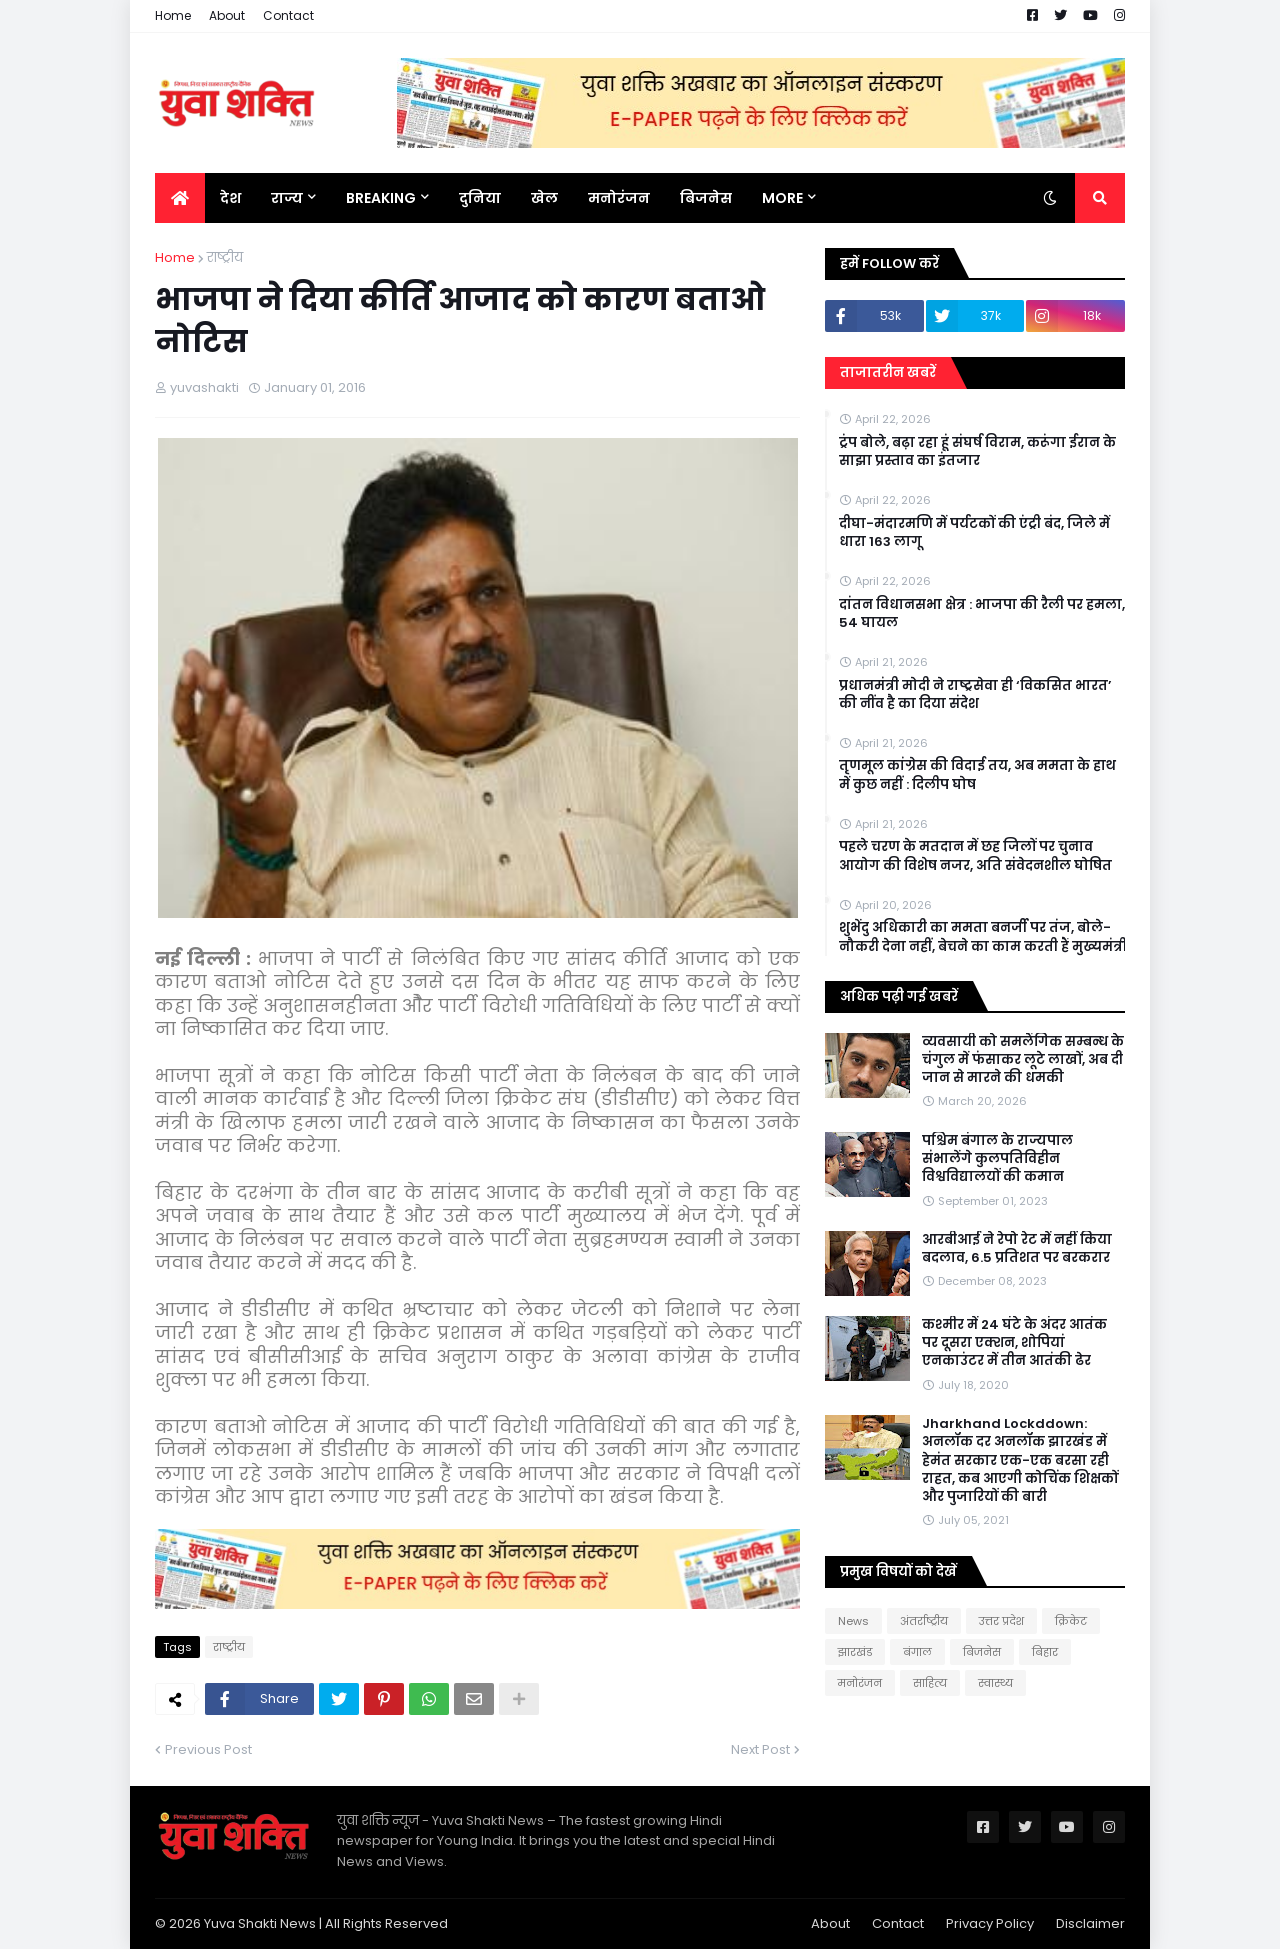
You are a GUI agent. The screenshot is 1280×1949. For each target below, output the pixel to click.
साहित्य (930, 1683)
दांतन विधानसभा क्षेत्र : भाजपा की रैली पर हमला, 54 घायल (982, 614)
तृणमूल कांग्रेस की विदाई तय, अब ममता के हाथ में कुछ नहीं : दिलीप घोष (977, 775)
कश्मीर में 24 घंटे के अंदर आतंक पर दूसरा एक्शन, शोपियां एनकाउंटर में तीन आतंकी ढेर (1014, 1343)
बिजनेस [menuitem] (706, 198)
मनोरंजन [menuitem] (619, 198)
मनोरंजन (860, 1683)
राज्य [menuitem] (287, 198)
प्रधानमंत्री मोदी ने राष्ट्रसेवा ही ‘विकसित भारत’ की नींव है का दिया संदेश (975, 695)
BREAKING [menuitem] (381, 198)
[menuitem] (180, 198)
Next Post (760, 1749)
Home (173, 15)
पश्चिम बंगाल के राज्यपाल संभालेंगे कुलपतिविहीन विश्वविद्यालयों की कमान (997, 1159)
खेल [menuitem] (544, 198)
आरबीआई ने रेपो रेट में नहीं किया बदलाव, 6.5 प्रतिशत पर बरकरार (1017, 1249)
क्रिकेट (1071, 1621)
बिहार (1045, 1652)
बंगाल (917, 1652)
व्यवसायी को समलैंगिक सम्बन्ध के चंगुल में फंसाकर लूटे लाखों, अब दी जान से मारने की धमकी (1023, 1060)
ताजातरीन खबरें (888, 372)
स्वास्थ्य (995, 1683)
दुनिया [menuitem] (480, 198)
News (853, 1621)
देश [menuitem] (230, 198)
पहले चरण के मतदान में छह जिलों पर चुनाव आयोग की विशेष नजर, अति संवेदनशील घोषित (975, 856)
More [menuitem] (782, 198)
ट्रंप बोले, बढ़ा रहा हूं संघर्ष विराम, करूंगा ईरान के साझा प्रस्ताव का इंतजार (977, 452)
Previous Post (208, 1749)
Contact (288, 15)
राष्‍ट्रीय (225, 257)
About (227, 15)
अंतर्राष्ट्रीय (924, 1621)
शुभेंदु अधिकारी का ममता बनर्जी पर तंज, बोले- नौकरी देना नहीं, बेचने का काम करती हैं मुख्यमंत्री (983, 937)
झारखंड (855, 1652)
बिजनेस (982, 1652)
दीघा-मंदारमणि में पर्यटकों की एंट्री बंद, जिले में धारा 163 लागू (974, 533)
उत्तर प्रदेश (1001, 1621)
